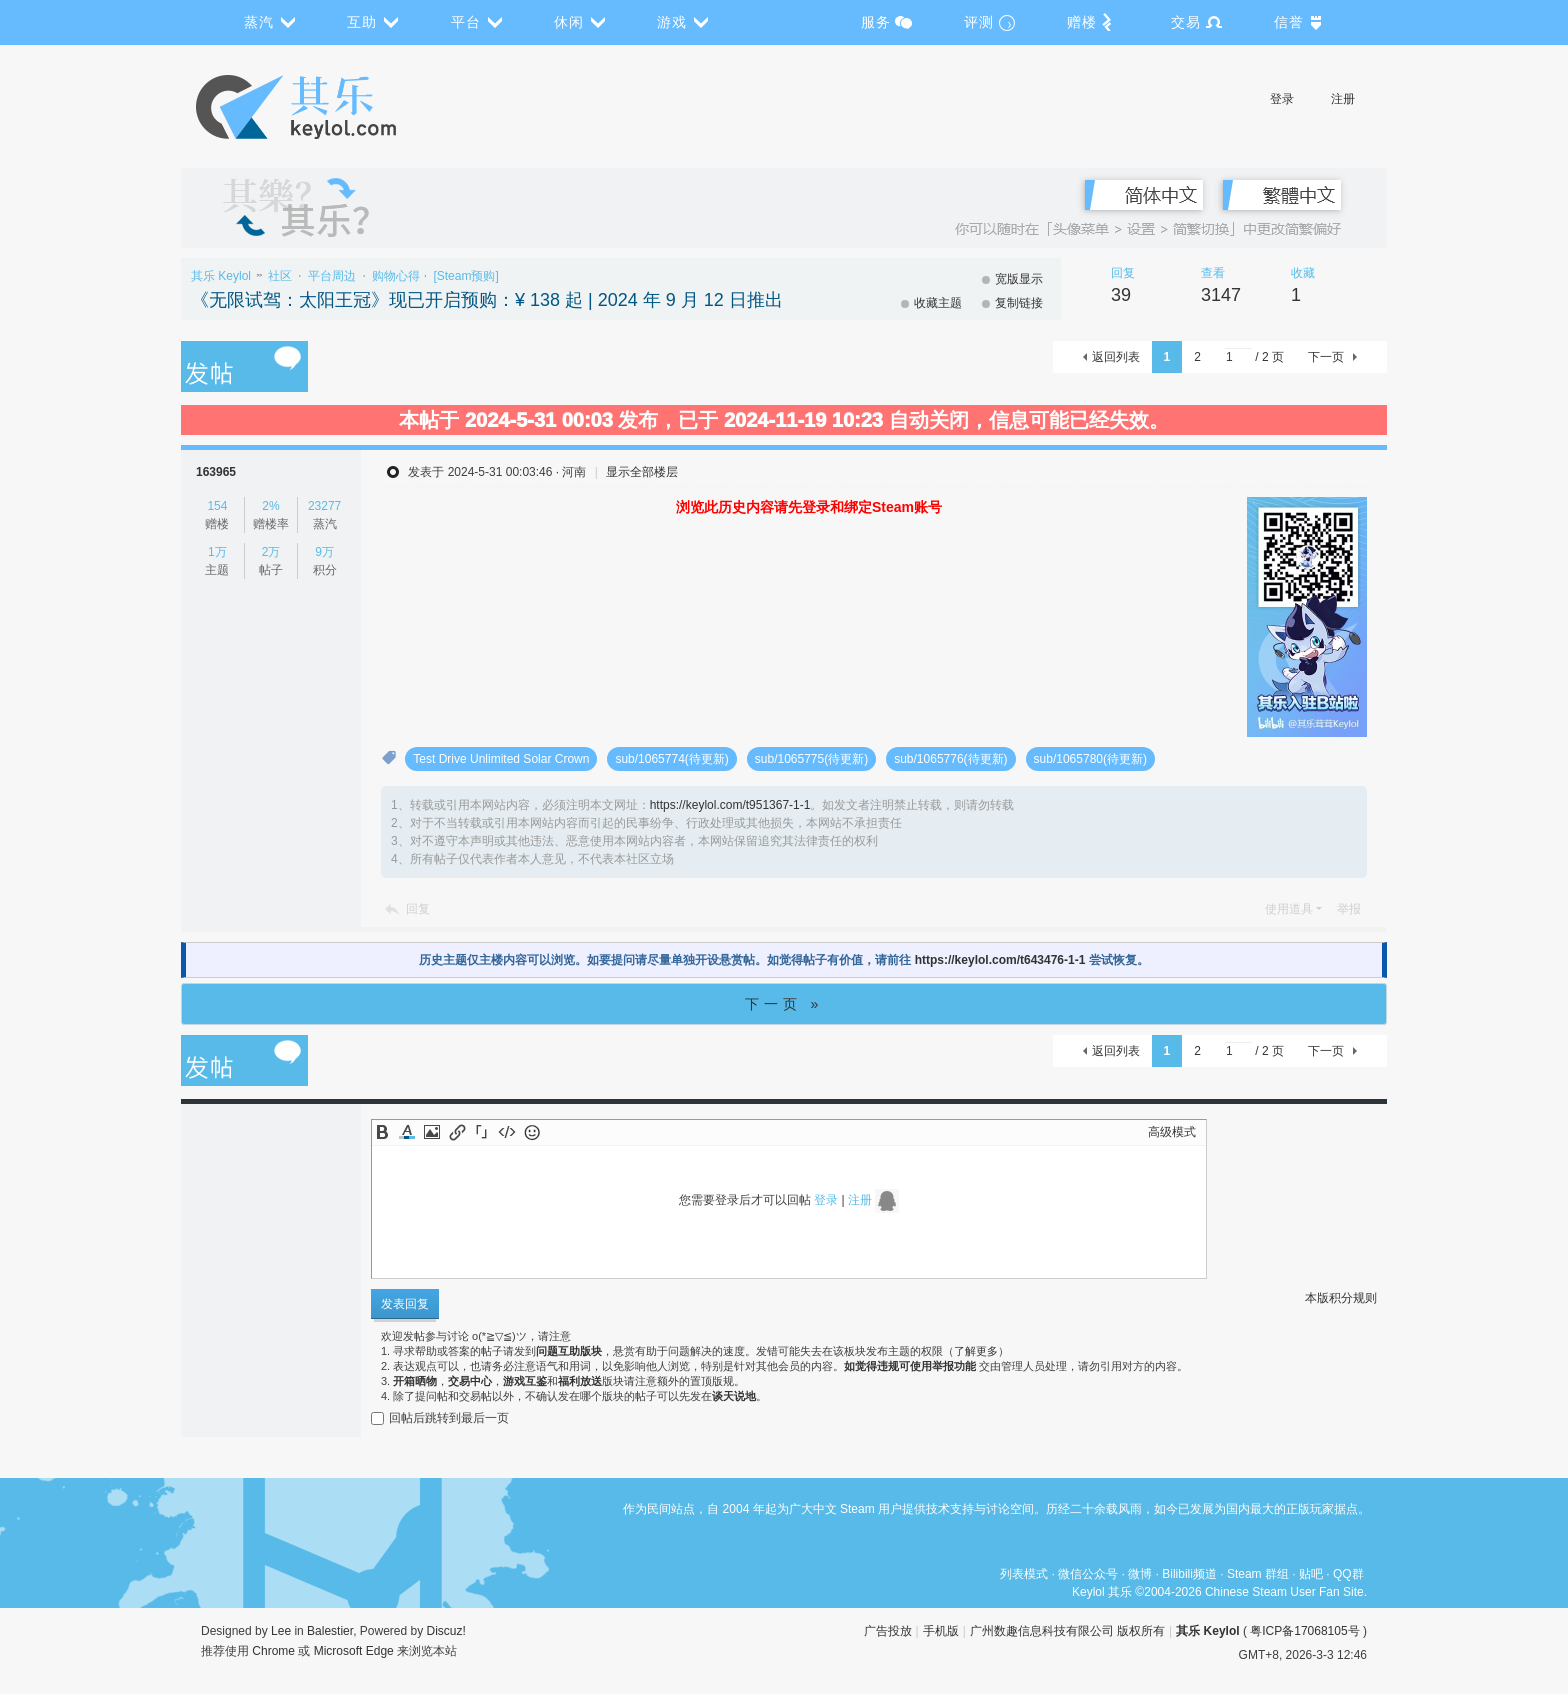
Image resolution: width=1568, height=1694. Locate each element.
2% (270, 506)
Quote (482, 1132)
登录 (1282, 99)
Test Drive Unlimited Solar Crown (501, 759)
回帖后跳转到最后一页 (440, 1418)
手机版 (941, 1631)
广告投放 (888, 1631)
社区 (280, 276)
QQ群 (1348, 1574)
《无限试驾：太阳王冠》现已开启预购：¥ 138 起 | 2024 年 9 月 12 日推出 (487, 300)
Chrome (273, 1651)
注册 (1343, 99)
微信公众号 (1088, 1574)
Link (457, 1132)
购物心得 (396, 276)
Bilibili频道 (1189, 1574)
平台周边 (332, 276)
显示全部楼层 (642, 472)
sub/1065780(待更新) (1090, 759)
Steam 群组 (1258, 1574)
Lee (281, 1631)
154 (217, 506)
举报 (1349, 909)
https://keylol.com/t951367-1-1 (730, 805)
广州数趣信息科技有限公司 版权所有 (1067, 1631)
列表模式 (1024, 1574)
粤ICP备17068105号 (1304, 1631)
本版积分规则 (1341, 1298)
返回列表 (1116, 357)
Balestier (330, 1631)
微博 (1140, 1574)
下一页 (1326, 357)
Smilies (532, 1132)
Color (407, 1132)
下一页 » (784, 1004)
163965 (216, 472)
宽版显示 (1019, 279)
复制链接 (1019, 303)
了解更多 (976, 1351)
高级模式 (1172, 1132)
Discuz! (446, 1631)
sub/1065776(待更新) (950, 759)
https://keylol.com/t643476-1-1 (1000, 960)
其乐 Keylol (221, 276)
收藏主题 (938, 303)
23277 (324, 506)
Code (507, 1132)
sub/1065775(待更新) (811, 759)
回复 (418, 909)
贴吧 (1311, 1574)
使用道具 (1289, 909)
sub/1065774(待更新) (671, 759)
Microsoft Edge (354, 1651)
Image (432, 1132)
